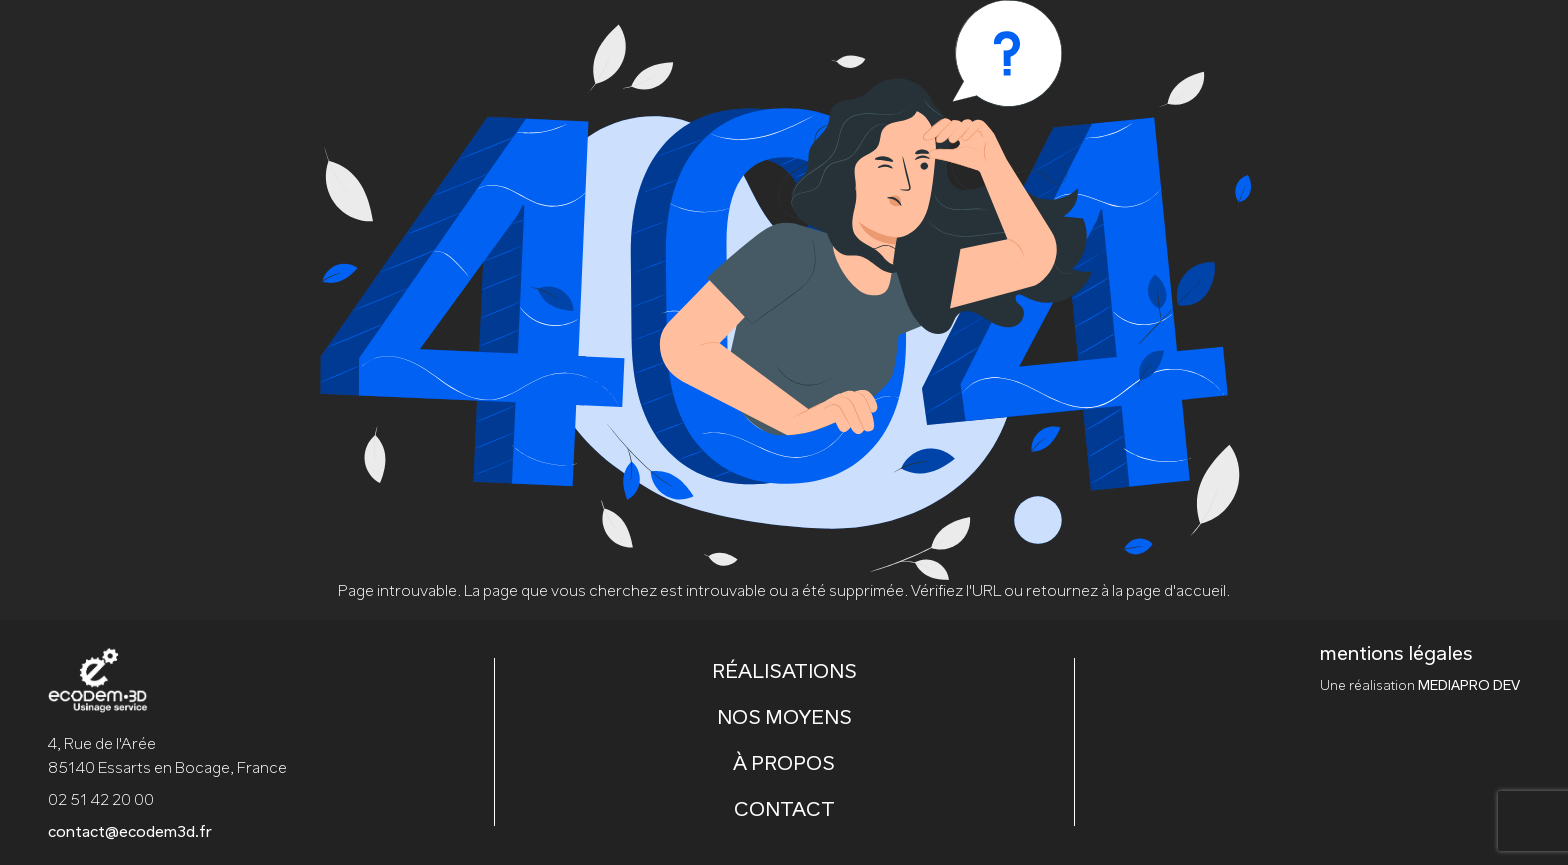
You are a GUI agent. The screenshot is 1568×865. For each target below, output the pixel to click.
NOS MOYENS (784, 719)
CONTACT (784, 811)
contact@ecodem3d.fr (130, 833)
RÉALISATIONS (784, 673)
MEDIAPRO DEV (1469, 686)
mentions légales (1396, 655)
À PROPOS (784, 765)
